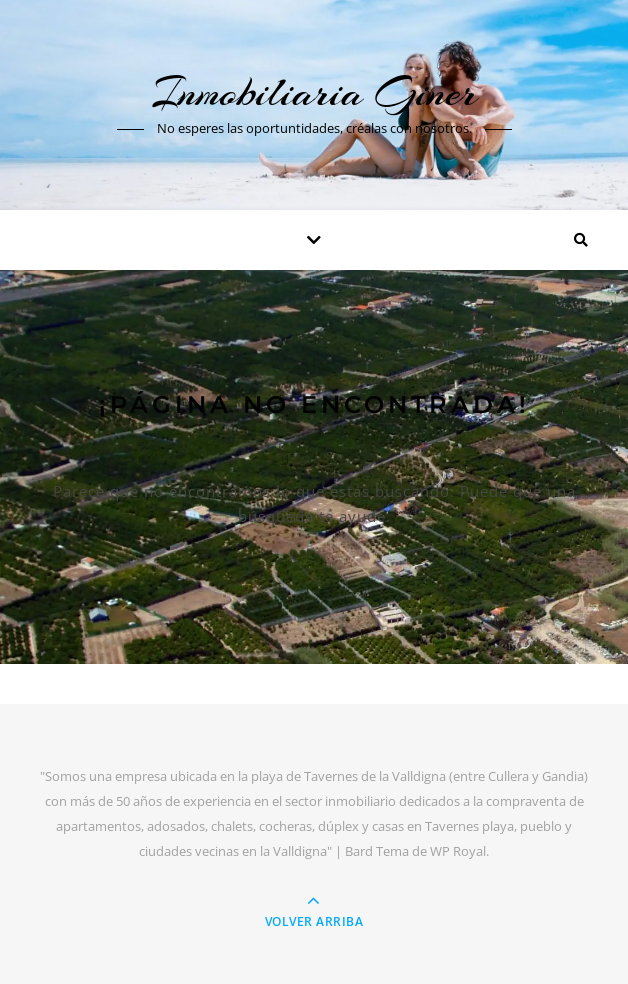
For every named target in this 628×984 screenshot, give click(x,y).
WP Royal (458, 851)
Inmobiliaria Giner (314, 92)
